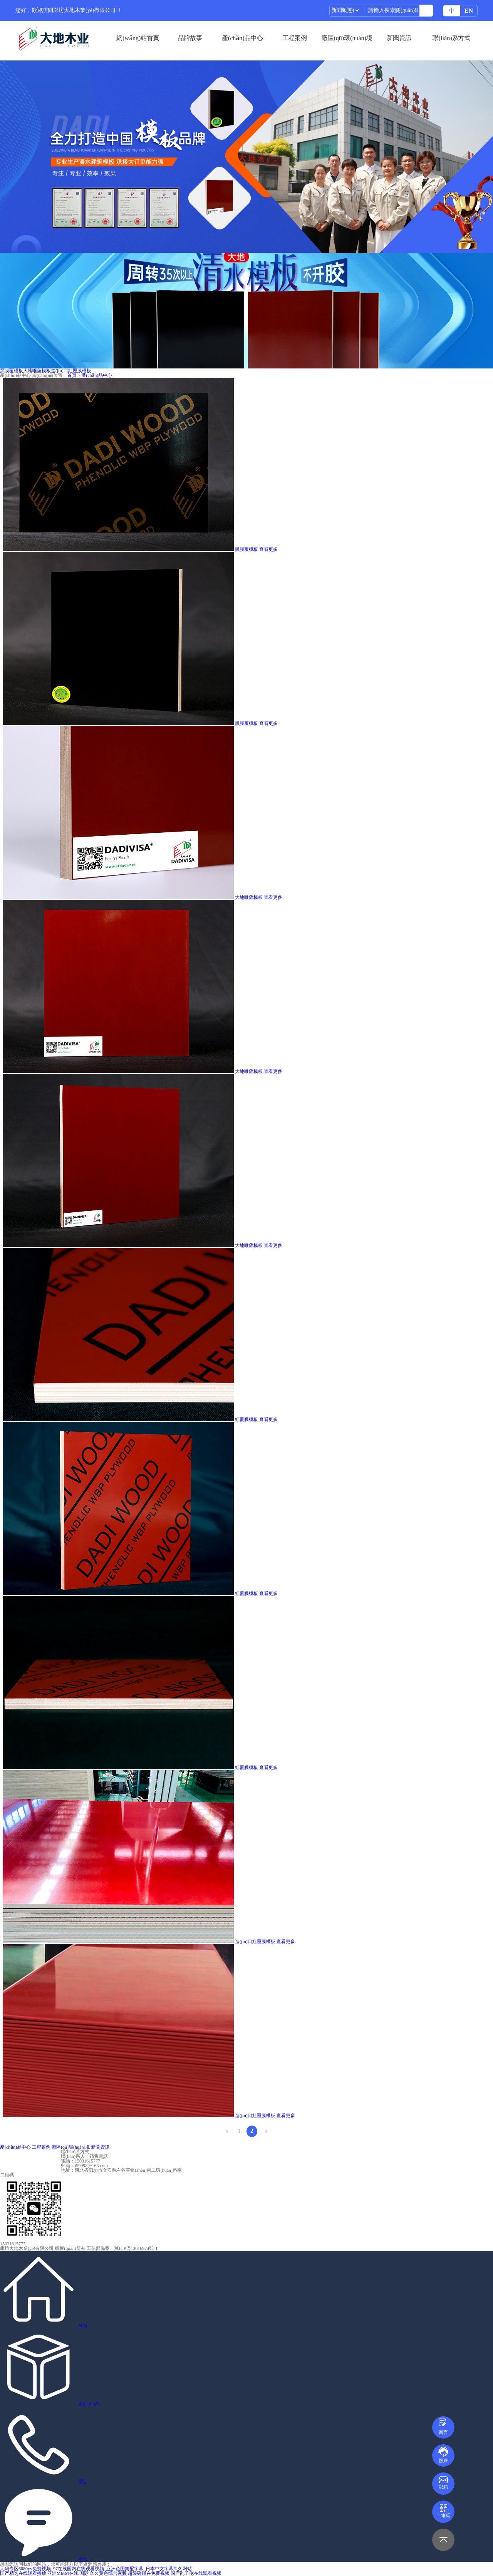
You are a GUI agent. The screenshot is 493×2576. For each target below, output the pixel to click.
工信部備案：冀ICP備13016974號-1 (122, 2248)
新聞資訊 (399, 38)
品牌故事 (190, 38)
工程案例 (294, 38)
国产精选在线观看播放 (23, 2573)
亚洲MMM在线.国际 (68, 2573)
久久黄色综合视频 (108, 2573)
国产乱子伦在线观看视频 (196, 2573)
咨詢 (82, 2559)
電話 (82, 2481)
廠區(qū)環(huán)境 (347, 38)
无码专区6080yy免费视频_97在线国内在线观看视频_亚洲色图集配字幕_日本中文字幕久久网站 (96, 2568)
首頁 (71, 375)
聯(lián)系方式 (452, 38)
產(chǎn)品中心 (242, 38)
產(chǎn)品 (89, 2404)
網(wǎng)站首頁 (137, 38)
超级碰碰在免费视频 (148, 2573)
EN (468, 11)
